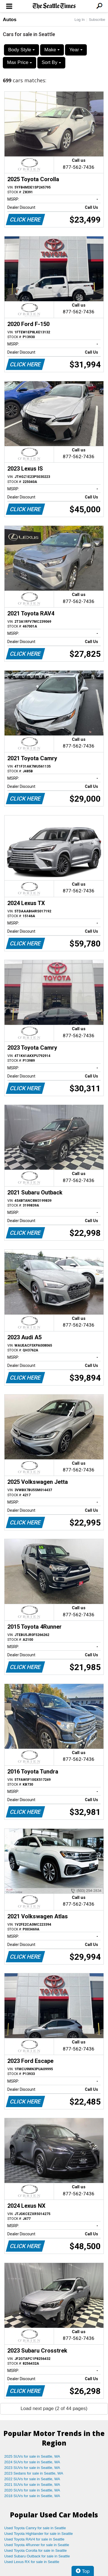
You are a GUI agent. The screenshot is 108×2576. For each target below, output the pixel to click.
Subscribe (97, 19)
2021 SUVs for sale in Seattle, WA (32, 2484)
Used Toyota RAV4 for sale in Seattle (34, 2539)
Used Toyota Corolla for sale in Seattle (35, 2550)
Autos (9, 19)
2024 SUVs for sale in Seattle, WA (32, 2462)
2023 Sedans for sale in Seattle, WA (33, 2473)
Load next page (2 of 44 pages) (54, 2408)
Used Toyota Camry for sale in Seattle (35, 2528)
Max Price (19, 62)
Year (76, 49)
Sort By (51, 62)
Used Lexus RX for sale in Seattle (31, 2562)
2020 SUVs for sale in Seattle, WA (32, 2490)
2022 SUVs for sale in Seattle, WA (32, 2479)
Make (52, 49)
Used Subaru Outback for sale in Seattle (37, 2556)
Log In (79, 19)
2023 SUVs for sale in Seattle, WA (32, 2468)
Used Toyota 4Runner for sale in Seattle (36, 2545)
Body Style (21, 49)
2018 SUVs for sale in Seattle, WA (32, 2496)
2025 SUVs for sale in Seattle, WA (32, 2456)
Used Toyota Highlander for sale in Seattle (38, 2533)
